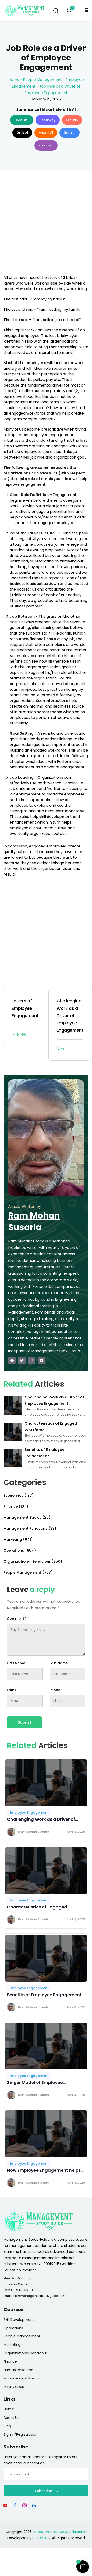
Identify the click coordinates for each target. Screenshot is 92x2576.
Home (13, 79)
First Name (16, 1663)
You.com (46, 145)
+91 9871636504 (22, 2290)
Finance (10, 2361)
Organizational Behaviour (25, 2352)
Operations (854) (20, 1550)
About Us (11, 2417)
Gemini (69, 132)
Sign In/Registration (20, 2434)
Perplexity (47, 120)
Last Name (59, 1663)
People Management (42, 79)
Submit (24, 1722)
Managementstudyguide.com (59, 2531)
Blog (7, 2425)
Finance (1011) (16, 1506)
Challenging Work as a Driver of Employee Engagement (70, 1025)
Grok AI (22, 132)
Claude (72, 120)
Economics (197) (19, 1495)
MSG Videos (14, 2386)
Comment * (17, 1618)
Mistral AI (46, 132)
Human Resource (18, 2369)
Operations (13, 2327)
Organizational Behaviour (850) (33, 1561)
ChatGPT (21, 120)
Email (11, 1690)
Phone (55, 1690)
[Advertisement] (46, 226)
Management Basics (21, 2378)
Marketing (12, 2344)
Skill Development (19, 2319)
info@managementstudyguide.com (39, 2296)
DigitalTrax (41, 2537)
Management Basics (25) (27, 1517)
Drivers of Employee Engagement (25, 1018)
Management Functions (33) (30, 1528)
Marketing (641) (18, 1539)
